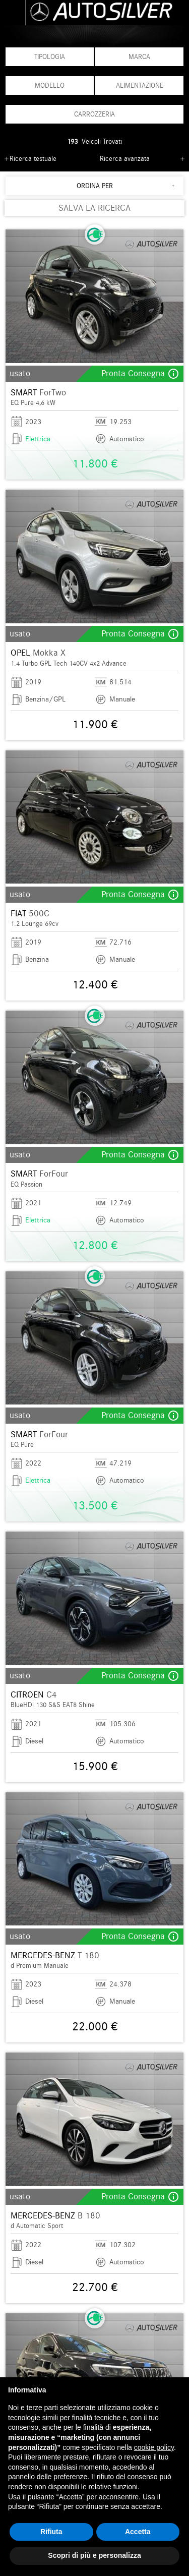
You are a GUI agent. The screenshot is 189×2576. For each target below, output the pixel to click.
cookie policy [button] (154, 2447)
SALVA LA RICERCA (94, 208)
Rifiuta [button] (51, 2532)
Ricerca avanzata (125, 158)
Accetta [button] (138, 2532)
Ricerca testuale (33, 158)
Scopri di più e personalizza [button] (94, 2555)
